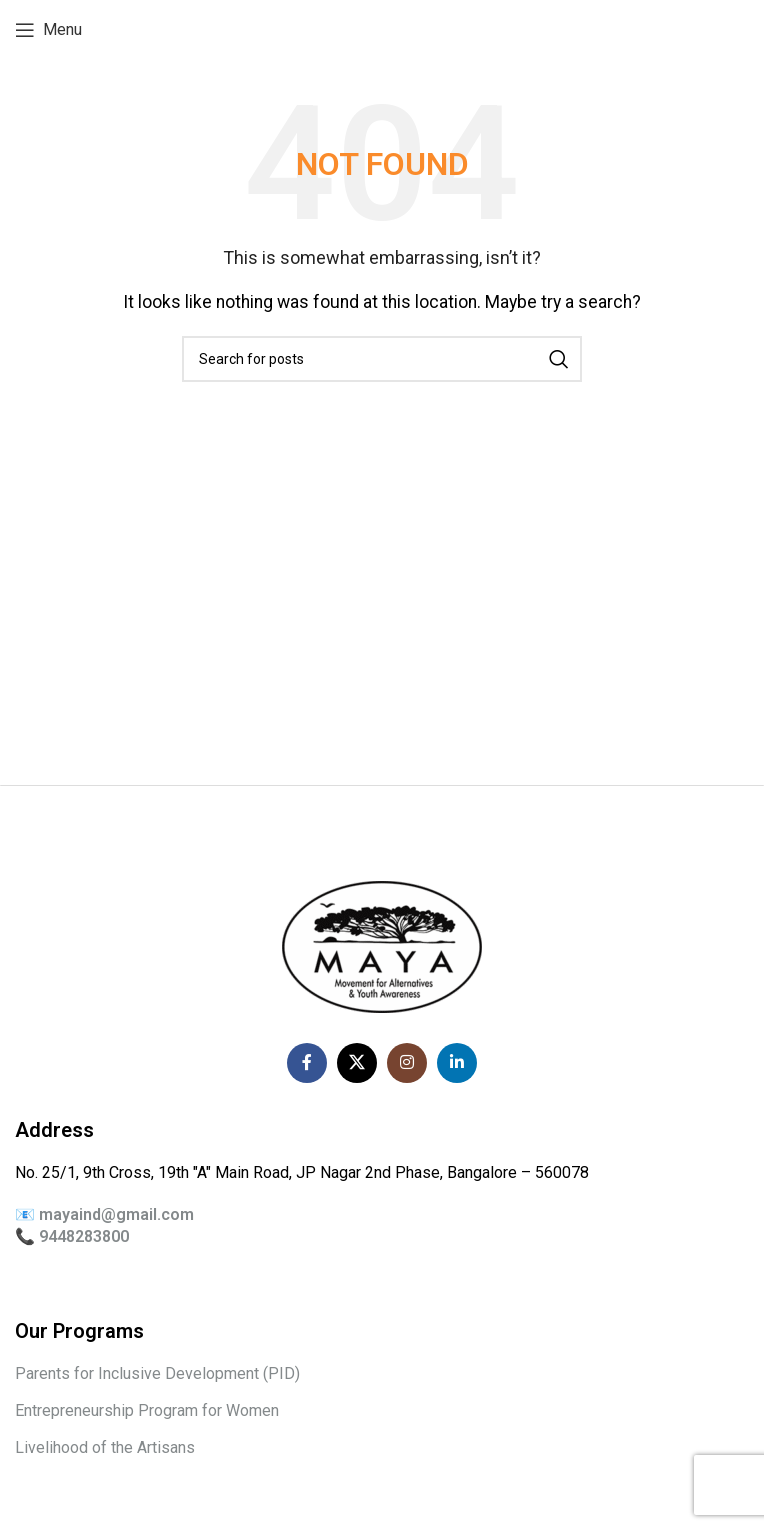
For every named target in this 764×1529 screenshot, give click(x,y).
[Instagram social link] (407, 1063)
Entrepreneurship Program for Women (147, 1410)
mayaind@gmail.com (116, 1214)
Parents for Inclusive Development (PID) (157, 1373)
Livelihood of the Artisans (105, 1447)
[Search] (382, 359)
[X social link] (357, 1063)
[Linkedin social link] (457, 1063)
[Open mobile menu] (48, 30)
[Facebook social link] (307, 1063)
